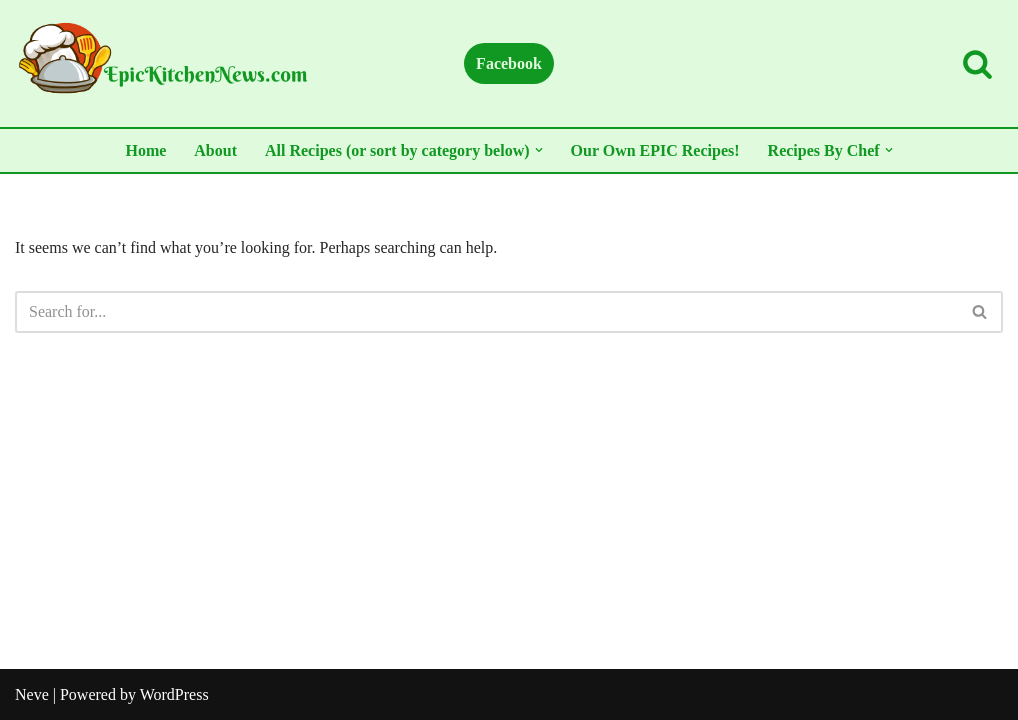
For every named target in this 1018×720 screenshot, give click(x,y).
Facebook (509, 63)
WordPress (174, 694)
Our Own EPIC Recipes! (655, 150)
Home (145, 150)
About (215, 150)
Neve (32, 694)
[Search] (977, 63)
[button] (539, 150)
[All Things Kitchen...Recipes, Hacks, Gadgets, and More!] (163, 63)
